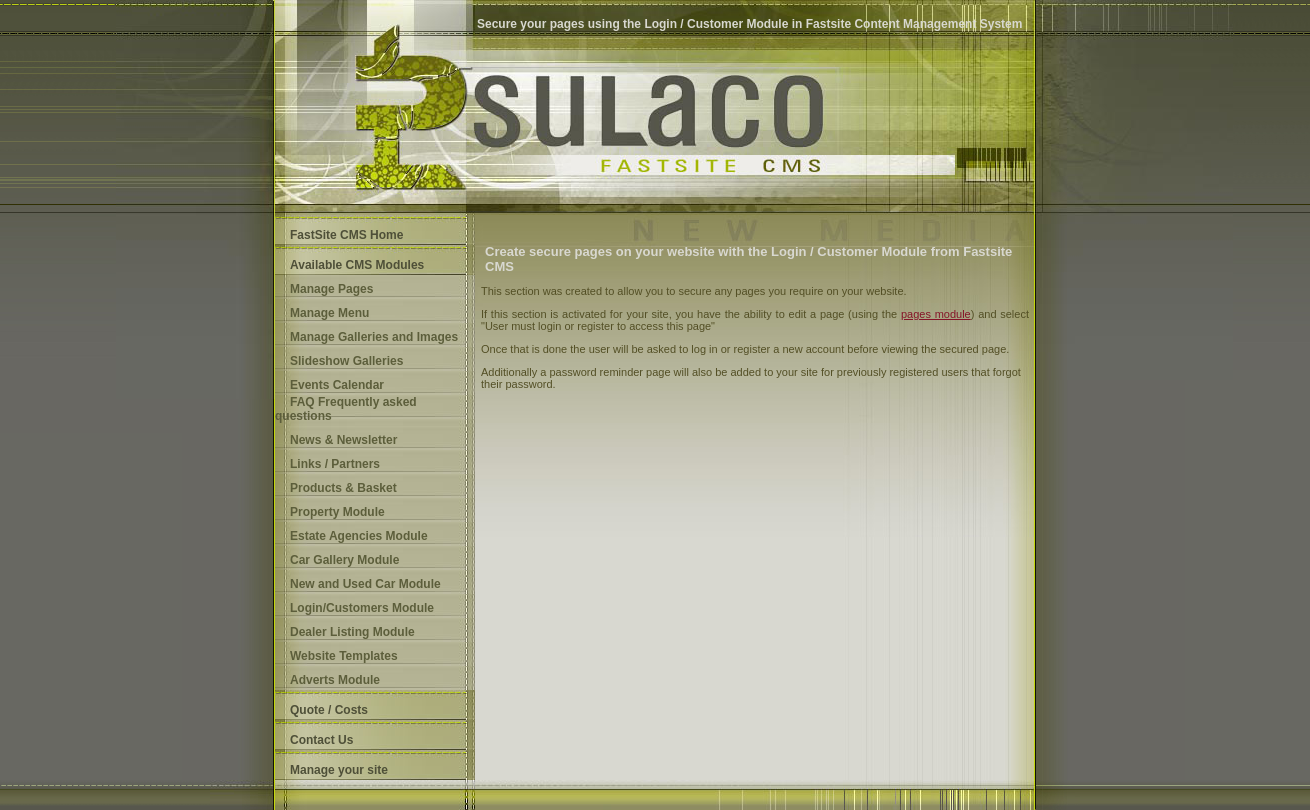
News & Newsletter (343, 440)
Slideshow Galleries (346, 361)
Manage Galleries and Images (374, 337)
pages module (936, 314)
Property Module (337, 512)
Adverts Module (335, 680)
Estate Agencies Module (359, 536)
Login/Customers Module (362, 608)
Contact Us (321, 740)
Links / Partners (335, 464)
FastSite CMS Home (346, 235)
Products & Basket (343, 488)
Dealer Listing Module (352, 632)
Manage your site (339, 770)
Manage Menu (329, 313)
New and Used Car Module (365, 584)
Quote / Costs (329, 710)
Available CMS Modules (357, 265)
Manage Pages (331, 289)
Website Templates (344, 656)
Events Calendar (337, 385)
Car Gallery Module (344, 560)
